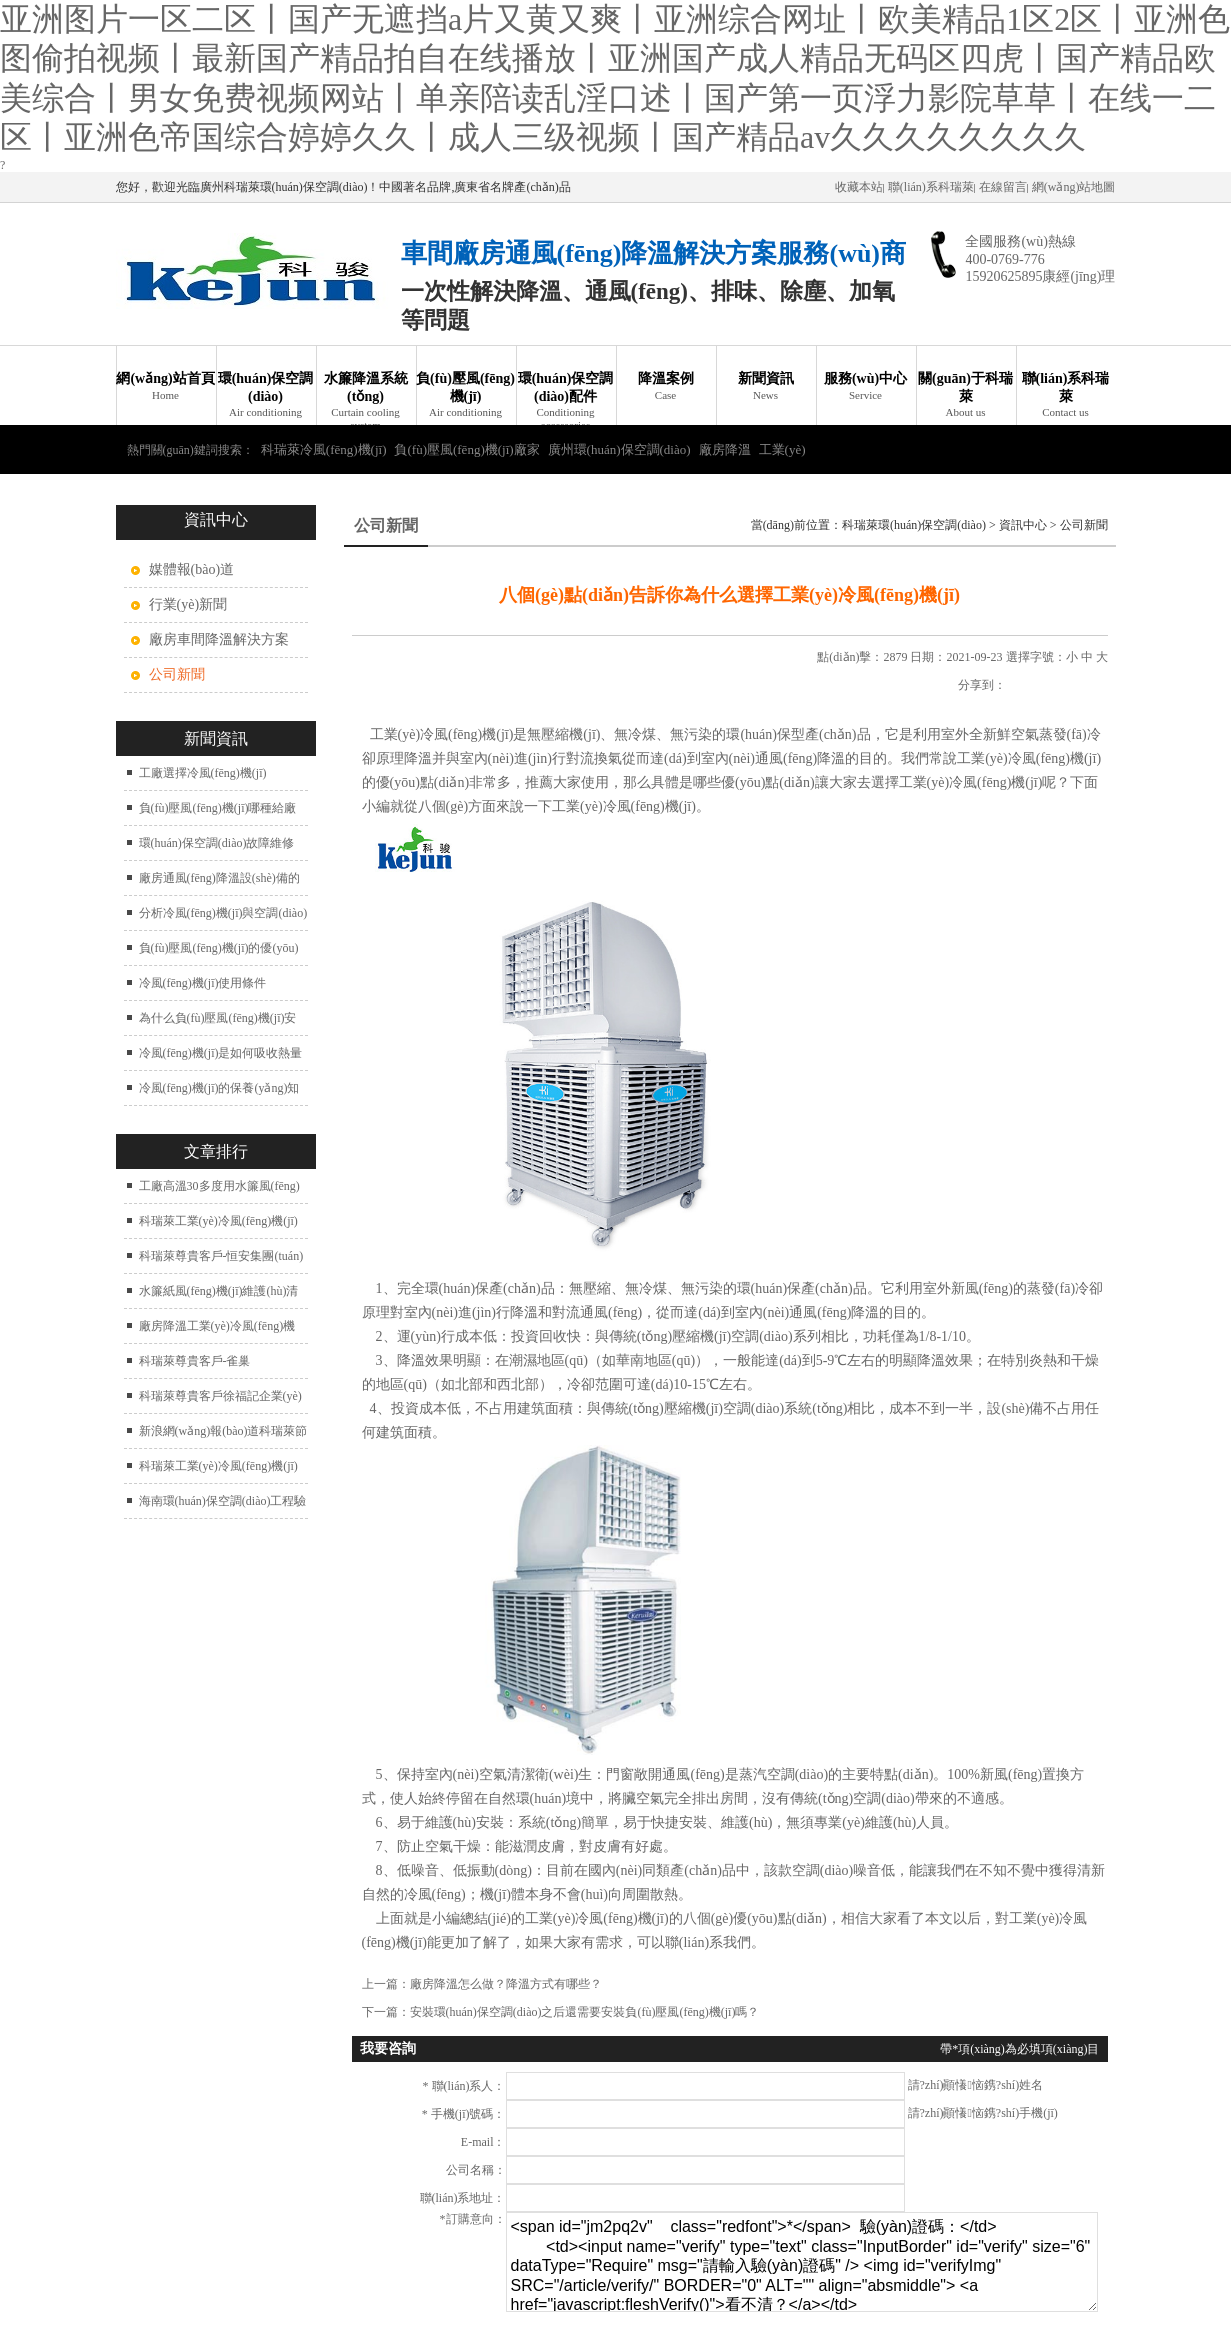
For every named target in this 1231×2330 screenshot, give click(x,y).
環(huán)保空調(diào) (266, 395)
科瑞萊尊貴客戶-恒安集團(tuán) (221, 1256)
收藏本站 (859, 187)
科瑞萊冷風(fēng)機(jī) (324, 449)
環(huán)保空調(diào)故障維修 (217, 843)
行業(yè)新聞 (188, 604)
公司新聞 (1084, 525)
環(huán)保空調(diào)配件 (566, 398)
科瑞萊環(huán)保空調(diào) (914, 525)
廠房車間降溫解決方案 (219, 639)
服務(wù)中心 (866, 386)
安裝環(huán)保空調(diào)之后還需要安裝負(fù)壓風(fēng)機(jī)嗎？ (585, 2012)
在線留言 (1003, 187)
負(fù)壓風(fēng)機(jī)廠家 (466, 449)
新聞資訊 (766, 386)
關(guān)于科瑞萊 (966, 395)
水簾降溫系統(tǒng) (366, 398)
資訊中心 (1023, 525)
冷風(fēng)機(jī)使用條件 (203, 983)
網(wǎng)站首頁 (166, 386)
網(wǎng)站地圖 (1074, 187)
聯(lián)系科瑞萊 (931, 187)
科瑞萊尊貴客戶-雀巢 (195, 1361)
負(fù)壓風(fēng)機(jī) (466, 395)
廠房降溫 (725, 449)
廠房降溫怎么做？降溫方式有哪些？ (506, 1984)
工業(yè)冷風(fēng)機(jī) (442, 734)
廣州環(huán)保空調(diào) (619, 449)
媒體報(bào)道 (192, 569)
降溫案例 (666, 386)
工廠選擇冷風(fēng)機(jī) (203, 773)
